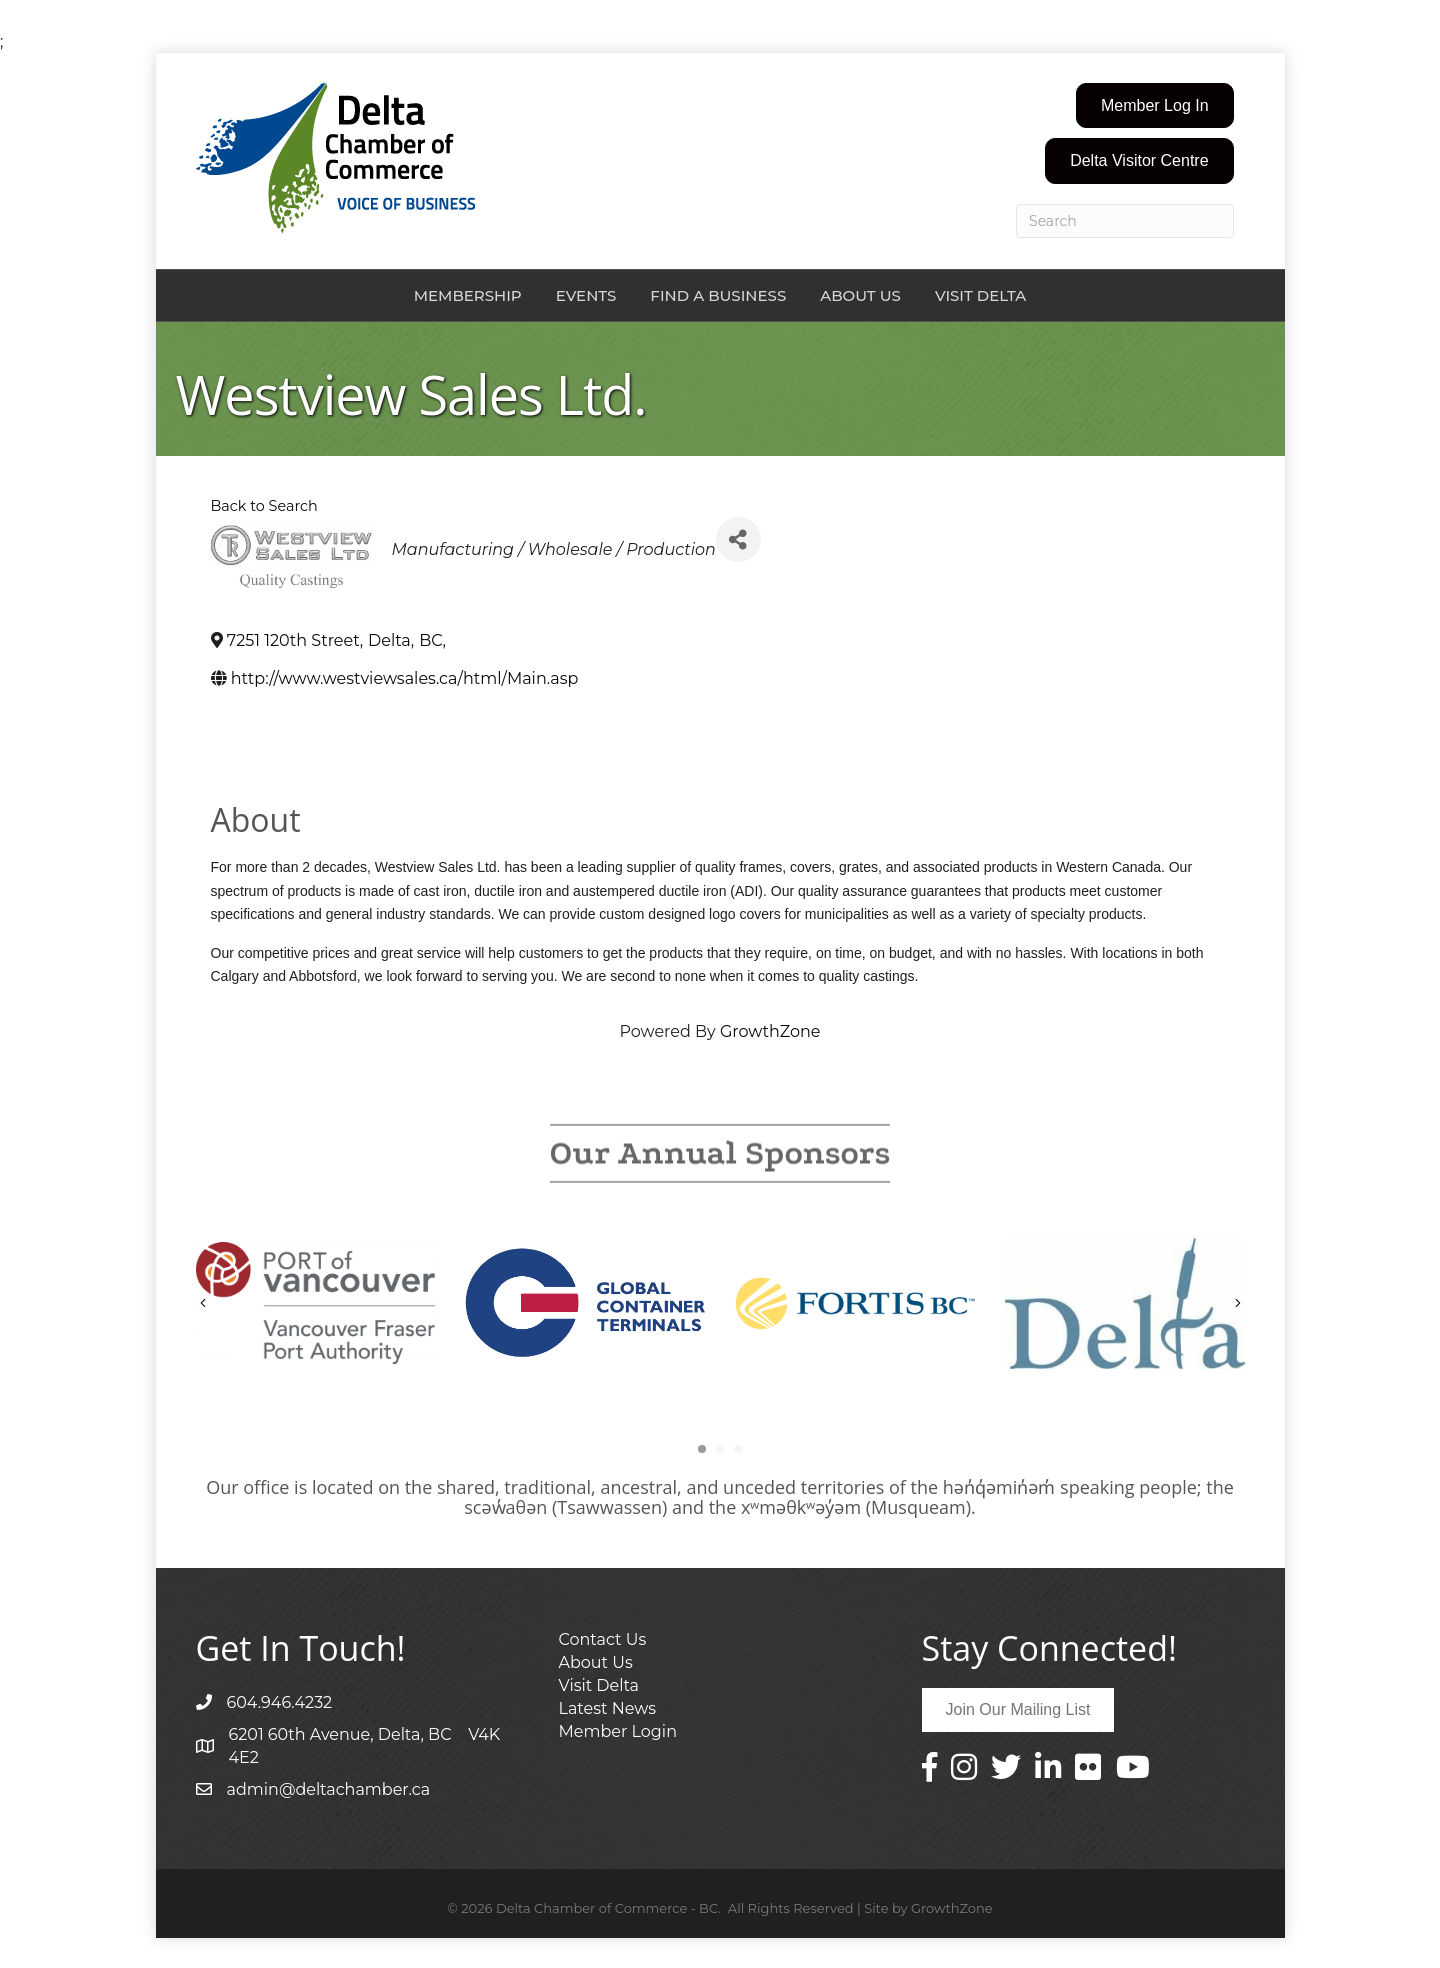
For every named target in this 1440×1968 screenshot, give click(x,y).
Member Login (618, 1731)
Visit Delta (980, 295)
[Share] (738, 539)
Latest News (608, 1708)
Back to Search (264, 506)
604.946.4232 (280, 1702)
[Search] (1125, 221)
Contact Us (603, 1639)
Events (586, 295)
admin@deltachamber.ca (329, 1789)
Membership (468, 295)
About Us (860, 295)
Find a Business (718, 295)
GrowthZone (770, 1031)
